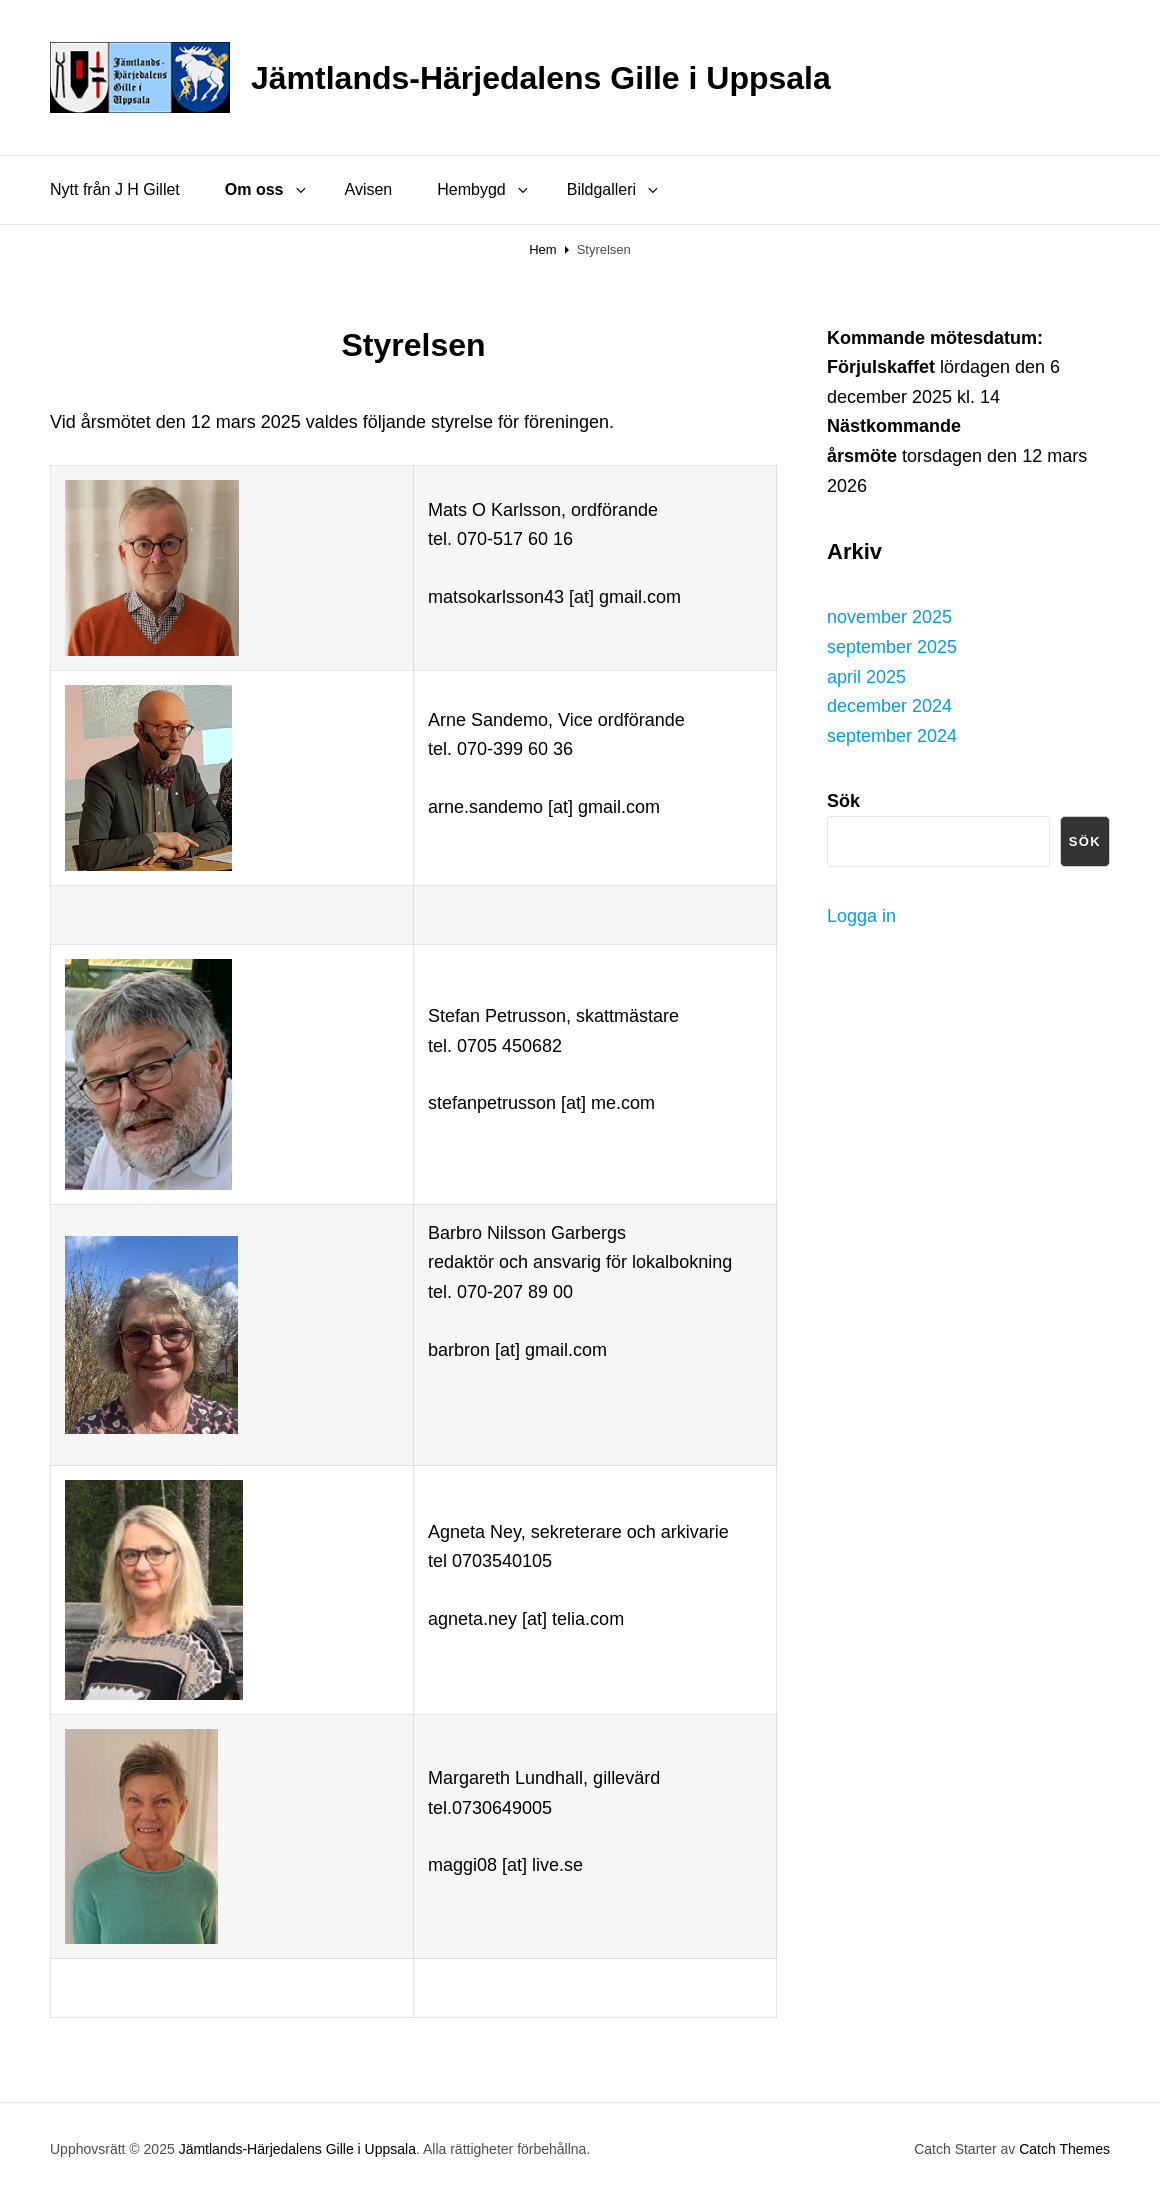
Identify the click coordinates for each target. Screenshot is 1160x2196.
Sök (1085, 841)
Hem (542, 249)
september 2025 (892, 647)
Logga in (861, 916)
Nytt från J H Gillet (115, 189)
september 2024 (892, 736)
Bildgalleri (614, 189)
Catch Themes (1064, 2149)
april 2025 (866, 677)
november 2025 (889, 617)
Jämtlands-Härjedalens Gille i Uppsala (541, 78)
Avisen (369, 189)
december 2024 (889, 706)
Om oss (267, 189)
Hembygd (483, 189)
